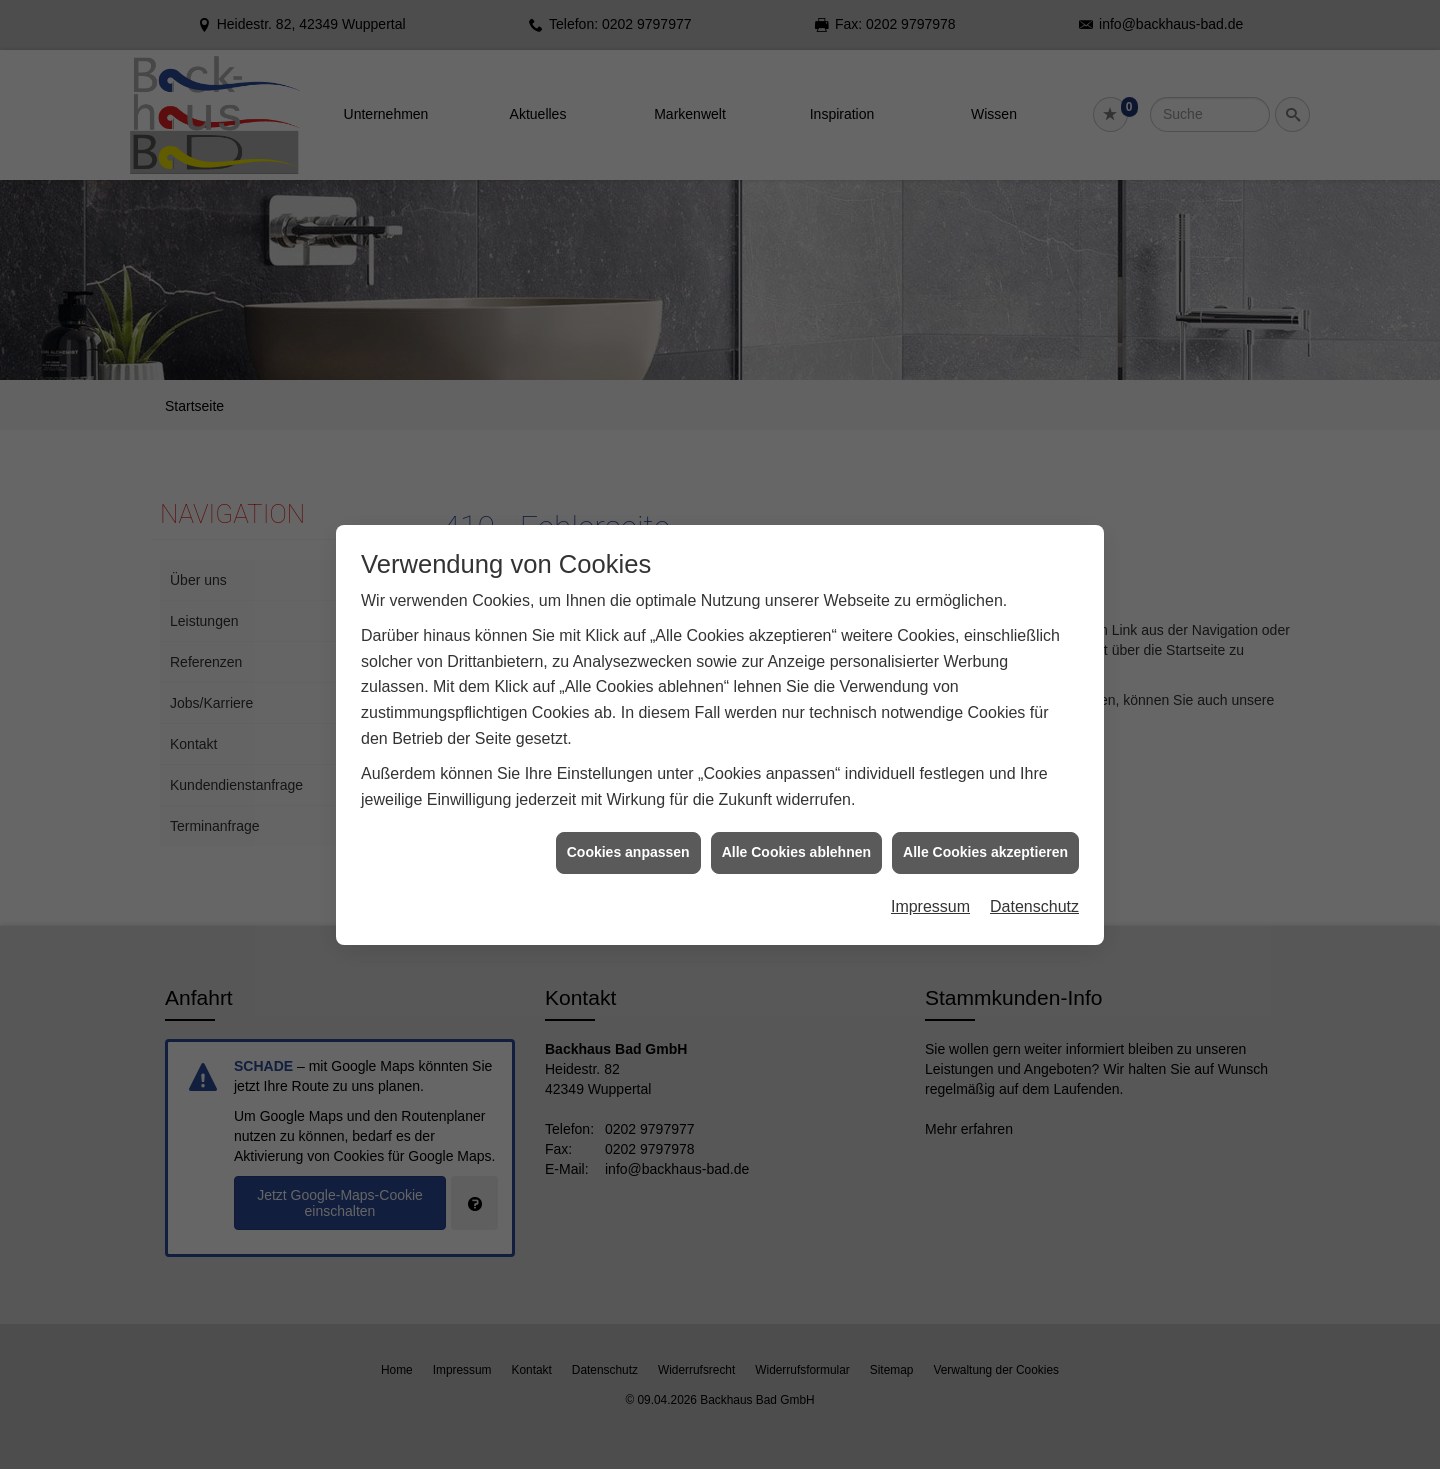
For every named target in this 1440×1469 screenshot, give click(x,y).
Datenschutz (1034, 885)
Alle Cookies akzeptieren (985, 832)
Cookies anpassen (628, 832)
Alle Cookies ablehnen (796, 832)
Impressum (930, 885)
